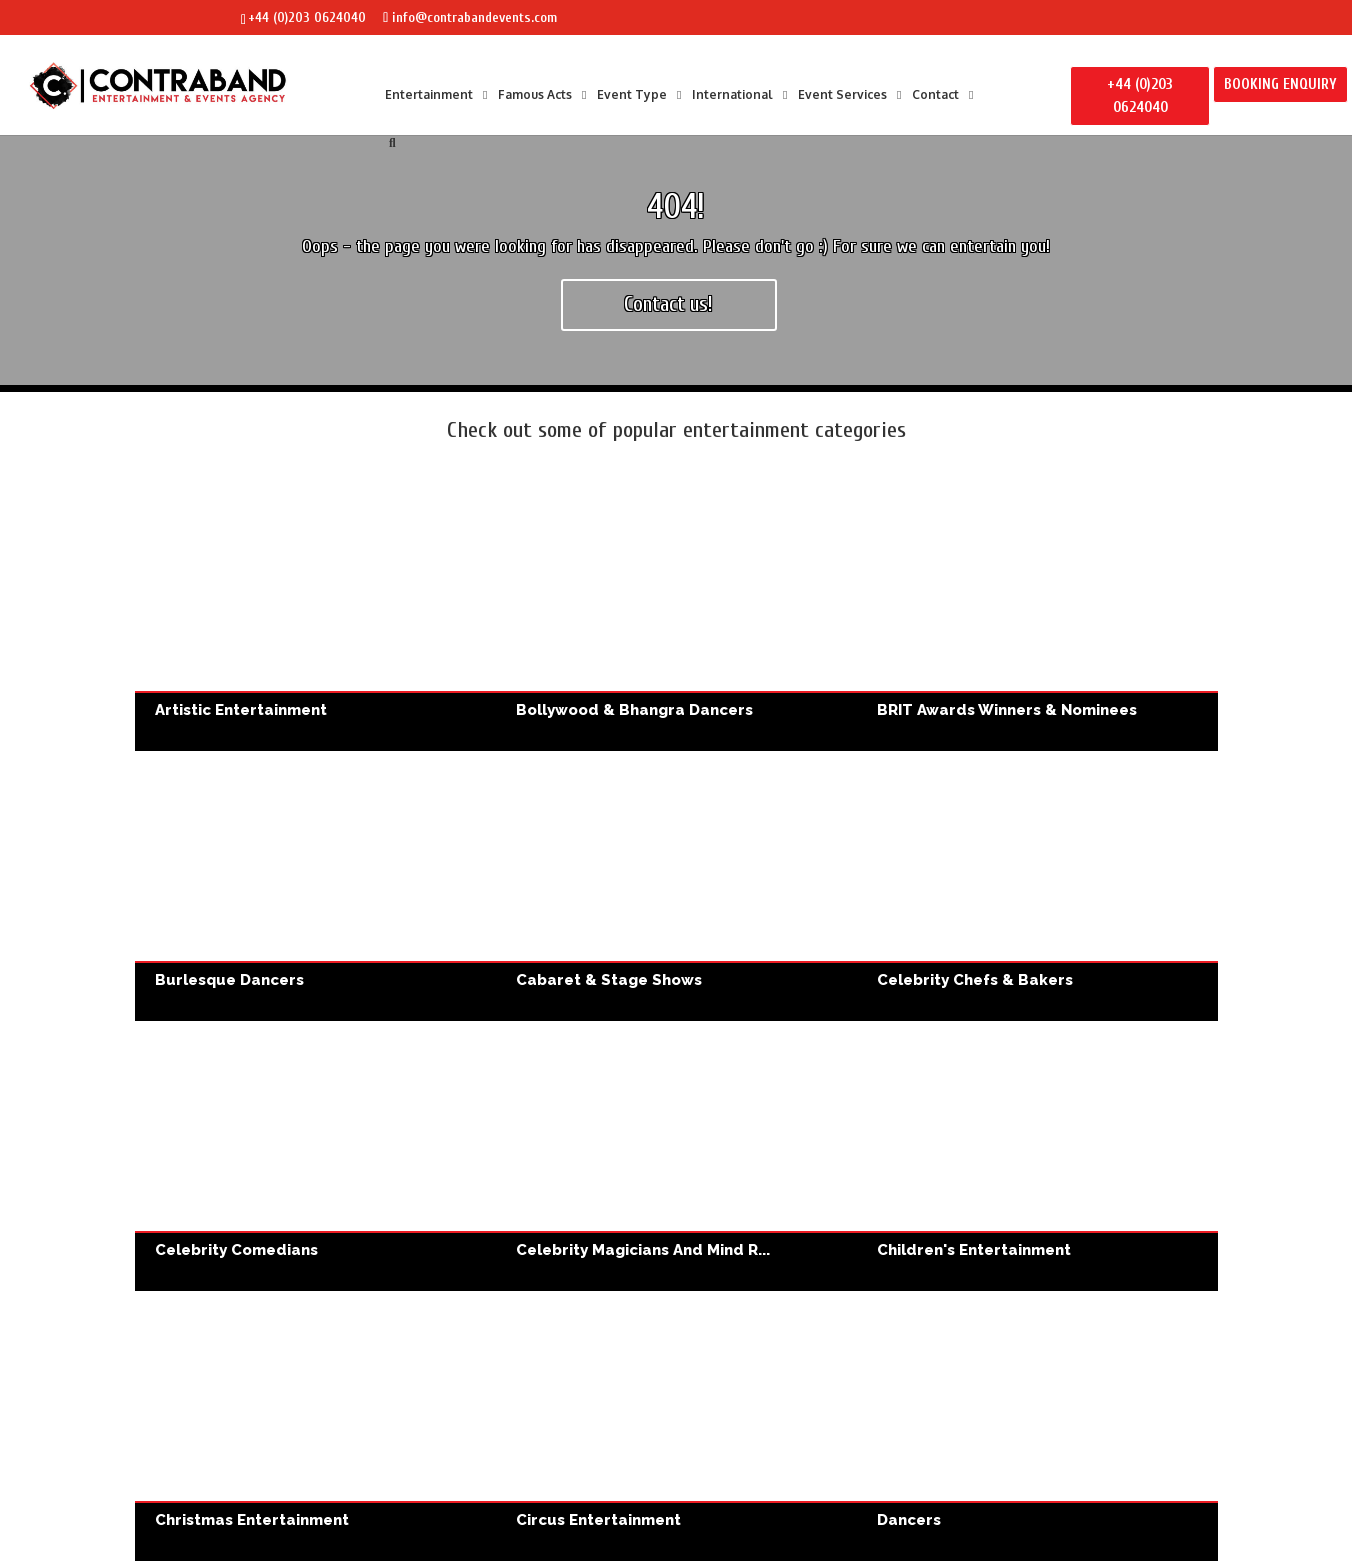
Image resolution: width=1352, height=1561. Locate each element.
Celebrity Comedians (315, 1156)
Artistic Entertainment (315, 616)
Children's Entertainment (1037, 1156)
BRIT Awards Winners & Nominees (1037, 616)
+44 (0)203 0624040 (307, 17)
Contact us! (668, 304)
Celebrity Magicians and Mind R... (643, 1250)
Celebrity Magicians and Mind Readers (676, 1156)
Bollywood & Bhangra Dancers (676, 616)
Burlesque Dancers (315, 886)
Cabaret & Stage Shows (676, 886)
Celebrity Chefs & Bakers (1037, 886)
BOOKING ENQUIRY (1280, 84)
